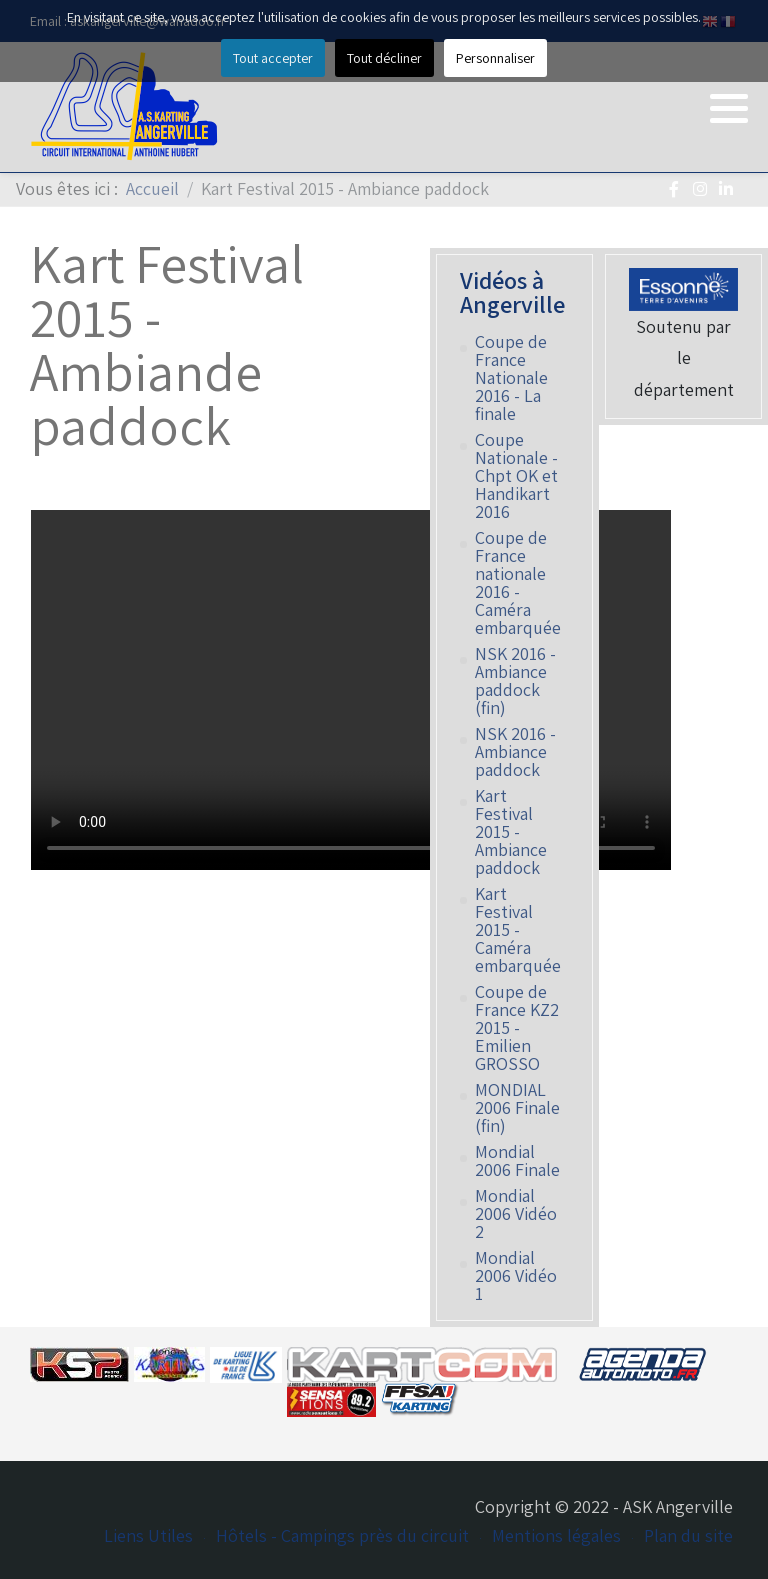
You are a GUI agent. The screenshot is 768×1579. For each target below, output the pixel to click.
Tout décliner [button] (384, 58)
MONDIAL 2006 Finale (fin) (517, 1108)
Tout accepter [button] (273, 58)
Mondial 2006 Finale (517, 1161)
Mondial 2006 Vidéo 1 (516, 1276)
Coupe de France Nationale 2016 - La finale (511, 378)
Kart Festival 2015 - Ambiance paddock (511, 832)
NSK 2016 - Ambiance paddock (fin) (515, 681)
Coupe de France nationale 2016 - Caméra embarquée (518, 583)
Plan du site (688, 1535)
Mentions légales (556, 1535)
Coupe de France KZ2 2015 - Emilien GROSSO (517, 1028)
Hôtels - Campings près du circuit (342, 1535)
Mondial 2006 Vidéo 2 (516, 1214)
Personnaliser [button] (495, 58)
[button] (729, 108)
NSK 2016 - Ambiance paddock (515, 752)
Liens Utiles (148, 1535)
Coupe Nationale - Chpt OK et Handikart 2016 (516, 476)
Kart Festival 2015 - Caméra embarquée (518, 930)
